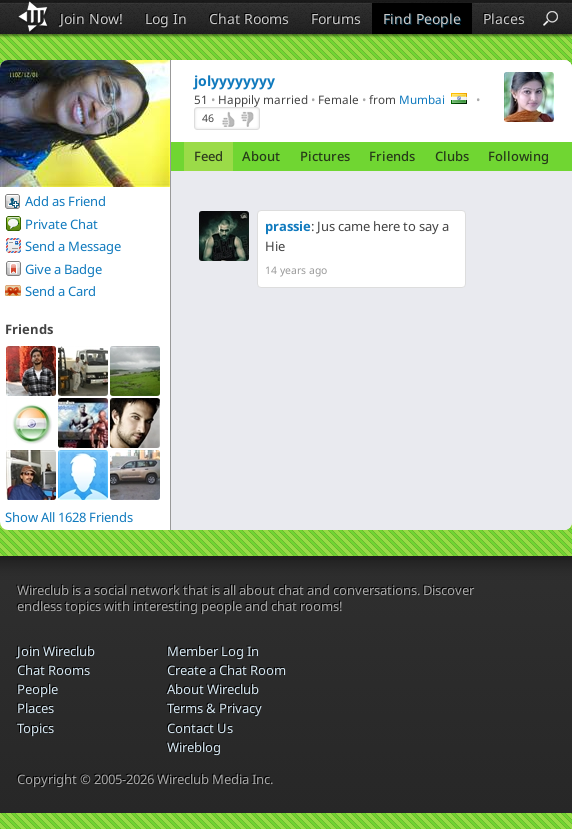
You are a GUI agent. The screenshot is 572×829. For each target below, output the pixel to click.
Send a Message (73, 246)
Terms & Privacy (214, 708)
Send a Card (60, 291)
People (37, 689)
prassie (288, 226)
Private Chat (61, 224)
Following (518, 156)
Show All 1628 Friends (69, 517)
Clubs (452, 156)
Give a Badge (63, 269)
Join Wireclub (56, 651)
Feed (208, 156)
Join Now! (91, 18)
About (261, 156)
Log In (166, 18)
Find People (422, 18)
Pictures (325, 156)
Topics (35, 728)
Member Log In (213, 651)
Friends (392, 156)
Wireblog (194, 747)
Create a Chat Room (226, 670)
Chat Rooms (249, 18)
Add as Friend (65, 201)
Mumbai (422, 99)
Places (504, 18)
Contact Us (200, 728)
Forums (336, 18)
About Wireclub (213, 689)
